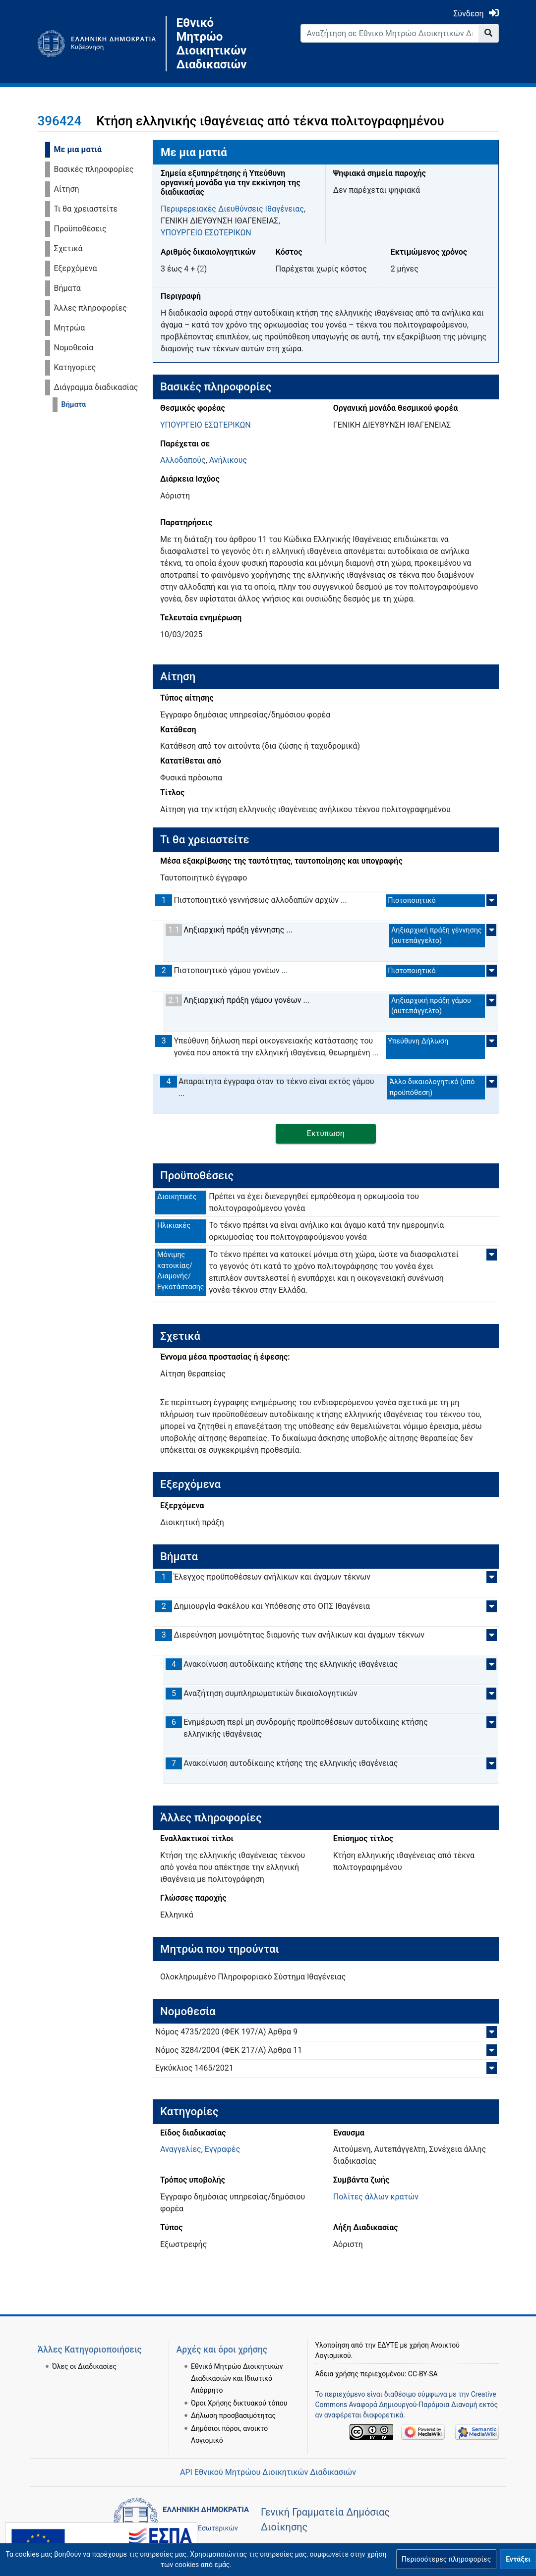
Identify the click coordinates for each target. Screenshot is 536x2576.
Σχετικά (68, 248)
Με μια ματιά (78, 149)
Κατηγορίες (75, 367)
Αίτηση (66, 189)
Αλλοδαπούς (183, 460)
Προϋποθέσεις (80, 228)
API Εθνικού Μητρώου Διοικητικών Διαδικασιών (268, 2472)
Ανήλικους (228, 460)
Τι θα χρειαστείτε (86, 209)
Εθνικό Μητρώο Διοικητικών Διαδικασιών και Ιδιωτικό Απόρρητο (237, 2366)
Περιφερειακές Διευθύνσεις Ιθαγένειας (232, 209)
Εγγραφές (222, 2149)
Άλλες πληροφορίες (90, 308)
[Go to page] (488, 33)
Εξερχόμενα (75, 268)
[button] (446, 2559)
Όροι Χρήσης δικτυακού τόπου (239, 2391)
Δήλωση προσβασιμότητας (233, 2403)
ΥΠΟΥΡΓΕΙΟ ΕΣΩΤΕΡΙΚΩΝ (206, 232)
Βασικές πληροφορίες (94, 169)
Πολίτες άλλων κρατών (375, 2196)
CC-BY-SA (423, 2361)
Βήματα (67, 288)
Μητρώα (69, 327)
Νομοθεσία (74, 347)
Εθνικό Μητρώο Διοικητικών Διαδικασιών (212, 43)
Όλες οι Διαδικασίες (84, 2354)
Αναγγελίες (180, 2149)
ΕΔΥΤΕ (387, 2333)
